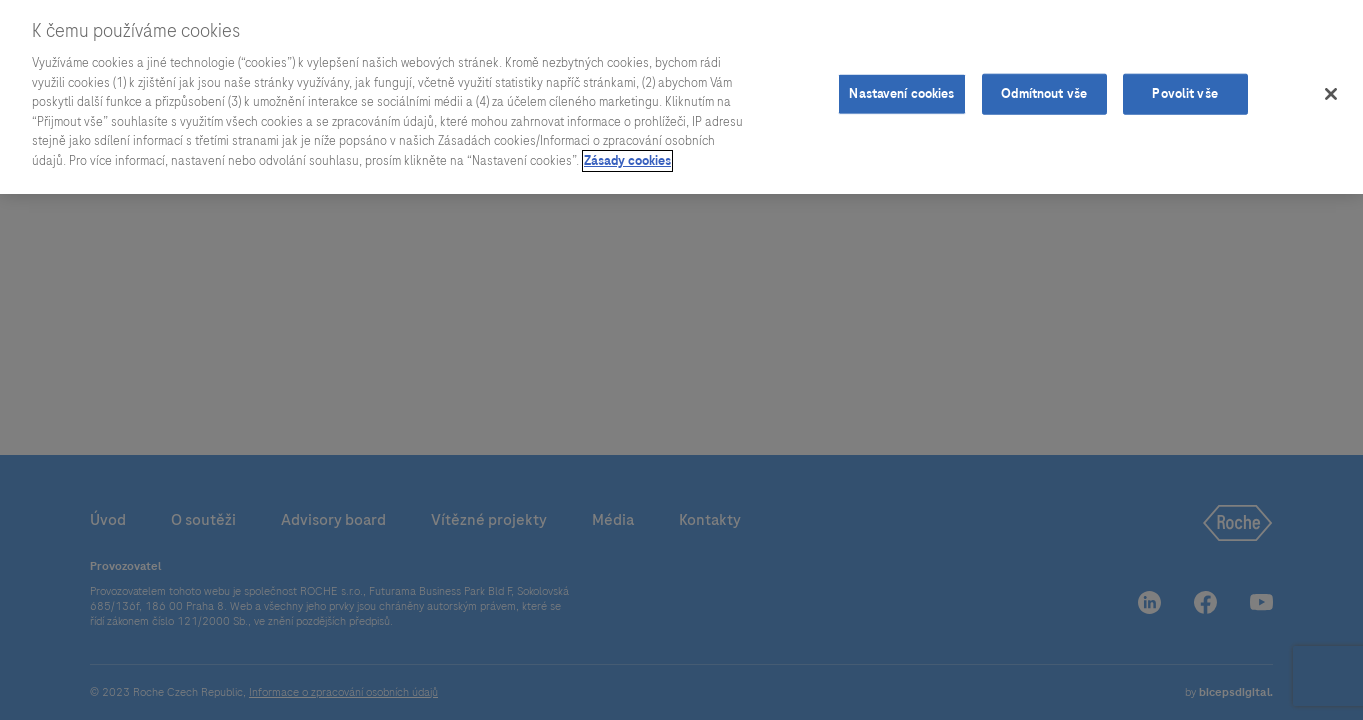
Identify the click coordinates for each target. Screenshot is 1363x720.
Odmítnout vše (1044, 90)
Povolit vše (1184, 90)
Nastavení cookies (901, 90)
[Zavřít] (1331, 90)
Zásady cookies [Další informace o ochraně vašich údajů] (627, 157)
